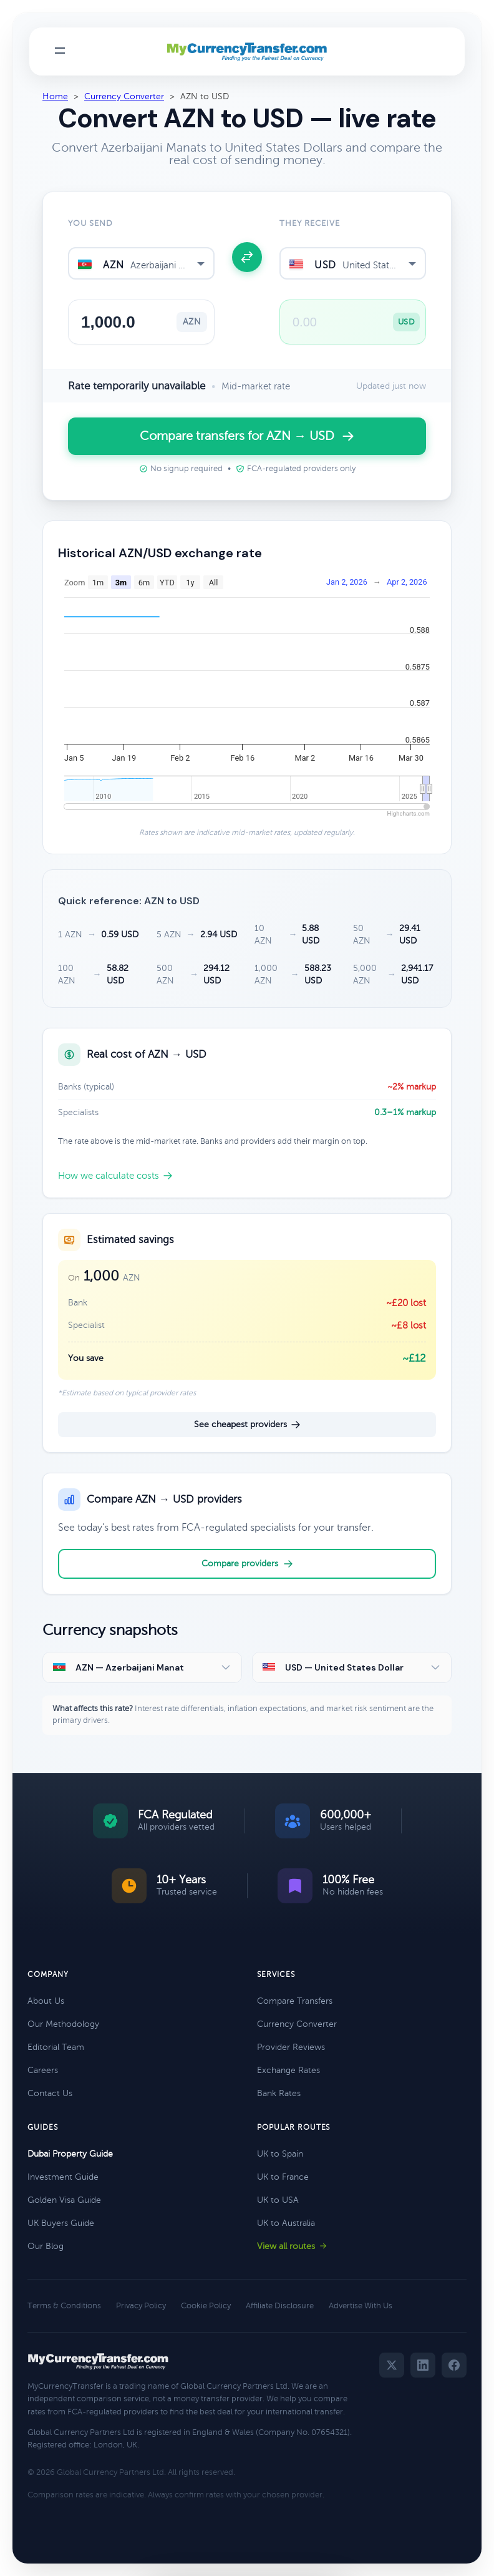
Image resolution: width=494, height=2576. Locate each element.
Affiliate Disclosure (280, 2305)
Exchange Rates (288, 2070)
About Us (45, 2001)
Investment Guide (63, 2177)
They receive (309, 223)
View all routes (292, 2246)
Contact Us (49, 2093)
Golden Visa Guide (64, 2200)
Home (55, 96)
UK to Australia (286, 2223)
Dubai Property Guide (70, 2154)
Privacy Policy (141, 2305)
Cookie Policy (206, 2305)
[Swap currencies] (247, 257)
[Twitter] (391, 2365)
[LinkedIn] (422, 2365)
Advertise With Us (360, 2305)
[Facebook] (454, 2365)
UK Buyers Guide (60, 2223)
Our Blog (45, 2246)
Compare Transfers (294, 2001)
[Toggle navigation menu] (60, 51)
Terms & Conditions (64, 2305)
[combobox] (141, 263)
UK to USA (278, 2200)
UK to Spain (280, 2154)
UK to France (283, 2177)
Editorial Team (55, 2047)
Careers (42, 2070)
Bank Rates (279, 2093)
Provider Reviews (291, 2047)
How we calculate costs (115, 1176)
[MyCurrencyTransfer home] (247, 52)
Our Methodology (63, 2024)
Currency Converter (124, 96)
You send (90, 223)
